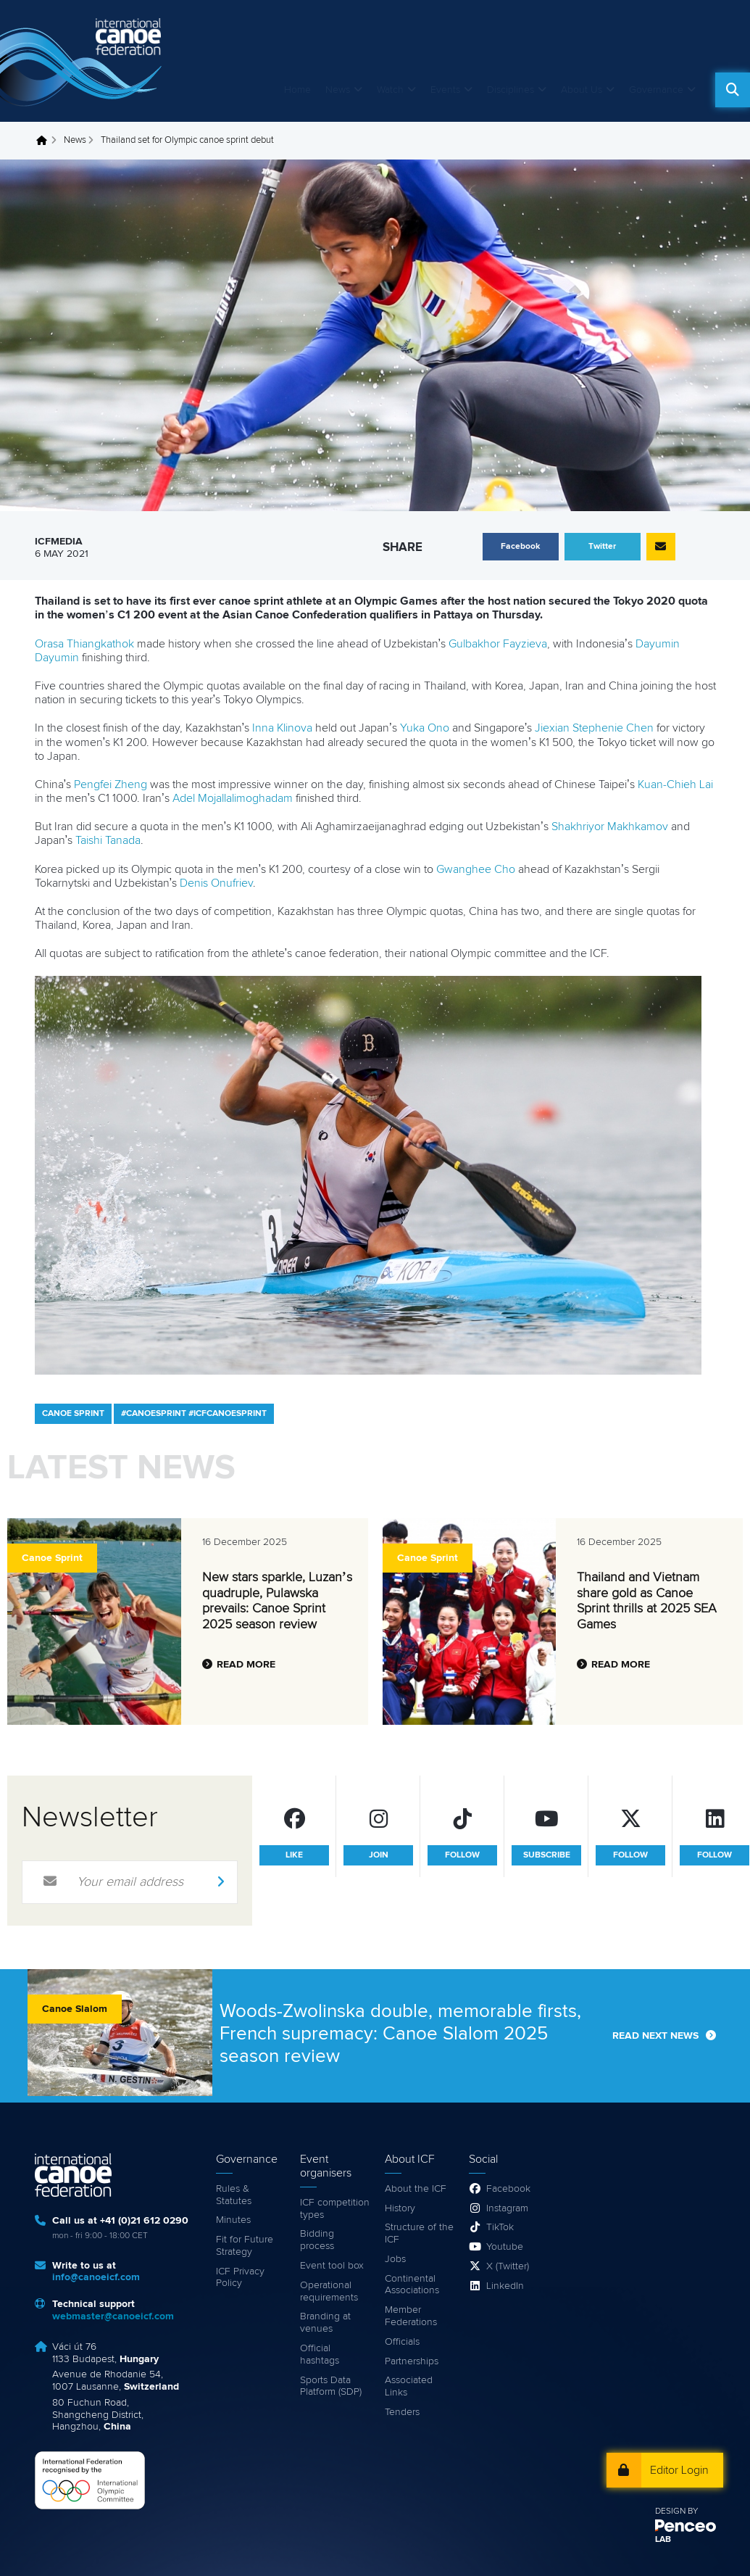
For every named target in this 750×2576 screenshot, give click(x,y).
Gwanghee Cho (475, 869)
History (400, 2208)
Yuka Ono (424, 728)
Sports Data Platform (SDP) (331, 2386)
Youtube (504, 2247)
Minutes (233, 2220)
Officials (402, 2342)
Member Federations (411, 2316)
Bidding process (317, 2240)
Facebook (508, 2189)
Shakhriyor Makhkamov (609, 826)
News (337, 90)
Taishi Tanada (108, 840)
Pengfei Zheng (110, 784)
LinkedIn (505, 2286)
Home (297, 90)
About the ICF (415, 2189)
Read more (246, 1665)
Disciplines (510, 90)
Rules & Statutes (233, 2195)
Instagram (507, 2208)
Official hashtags (319, 2354)
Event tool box (332, 2266)
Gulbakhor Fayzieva (498, 644)
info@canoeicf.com (96, 2277)
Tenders (402, 2412)
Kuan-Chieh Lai (675, 784)
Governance (656, 90)
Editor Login (679, 2470)
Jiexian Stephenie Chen (594, 728)
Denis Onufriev (216, 883)
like (294, 1855)
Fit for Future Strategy (244, 2246)
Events (445, 90)
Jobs (395, 2259)
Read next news (655, 2036)
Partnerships (411, 2361)
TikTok (500, 2227)
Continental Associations (412, 2285)
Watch (390, 90)
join (378, 1855)
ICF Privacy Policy (240, 2277)
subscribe (546, 1855)
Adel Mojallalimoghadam (232, 798)
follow (462, 1855)
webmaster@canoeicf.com (113, 2316)
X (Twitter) (507, 2266)
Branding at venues (325, 2322)
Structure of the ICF (419, 2233)
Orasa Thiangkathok (84, 644)
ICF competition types (335, 2209)
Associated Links (409, 2386)
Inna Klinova (282, 728)
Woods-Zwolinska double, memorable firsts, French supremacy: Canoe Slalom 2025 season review (400, 2034)
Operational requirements (329, 2291)
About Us (581, 90)
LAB (663, 2539)
